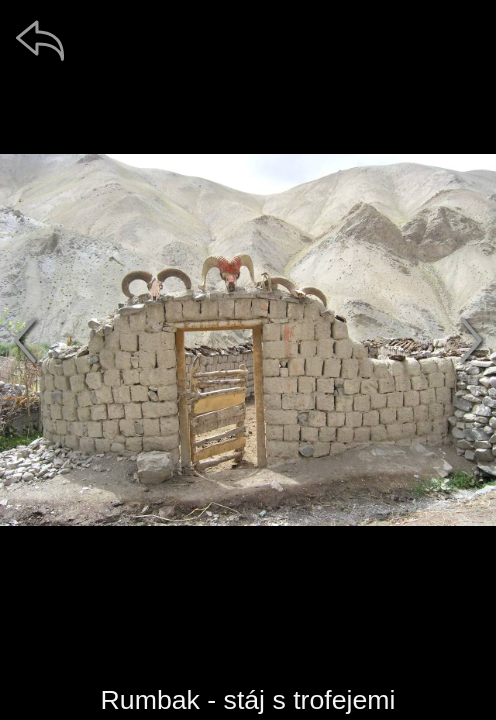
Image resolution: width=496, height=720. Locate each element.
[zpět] (40, 40)
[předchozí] (25, 340)
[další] (471, 340)
